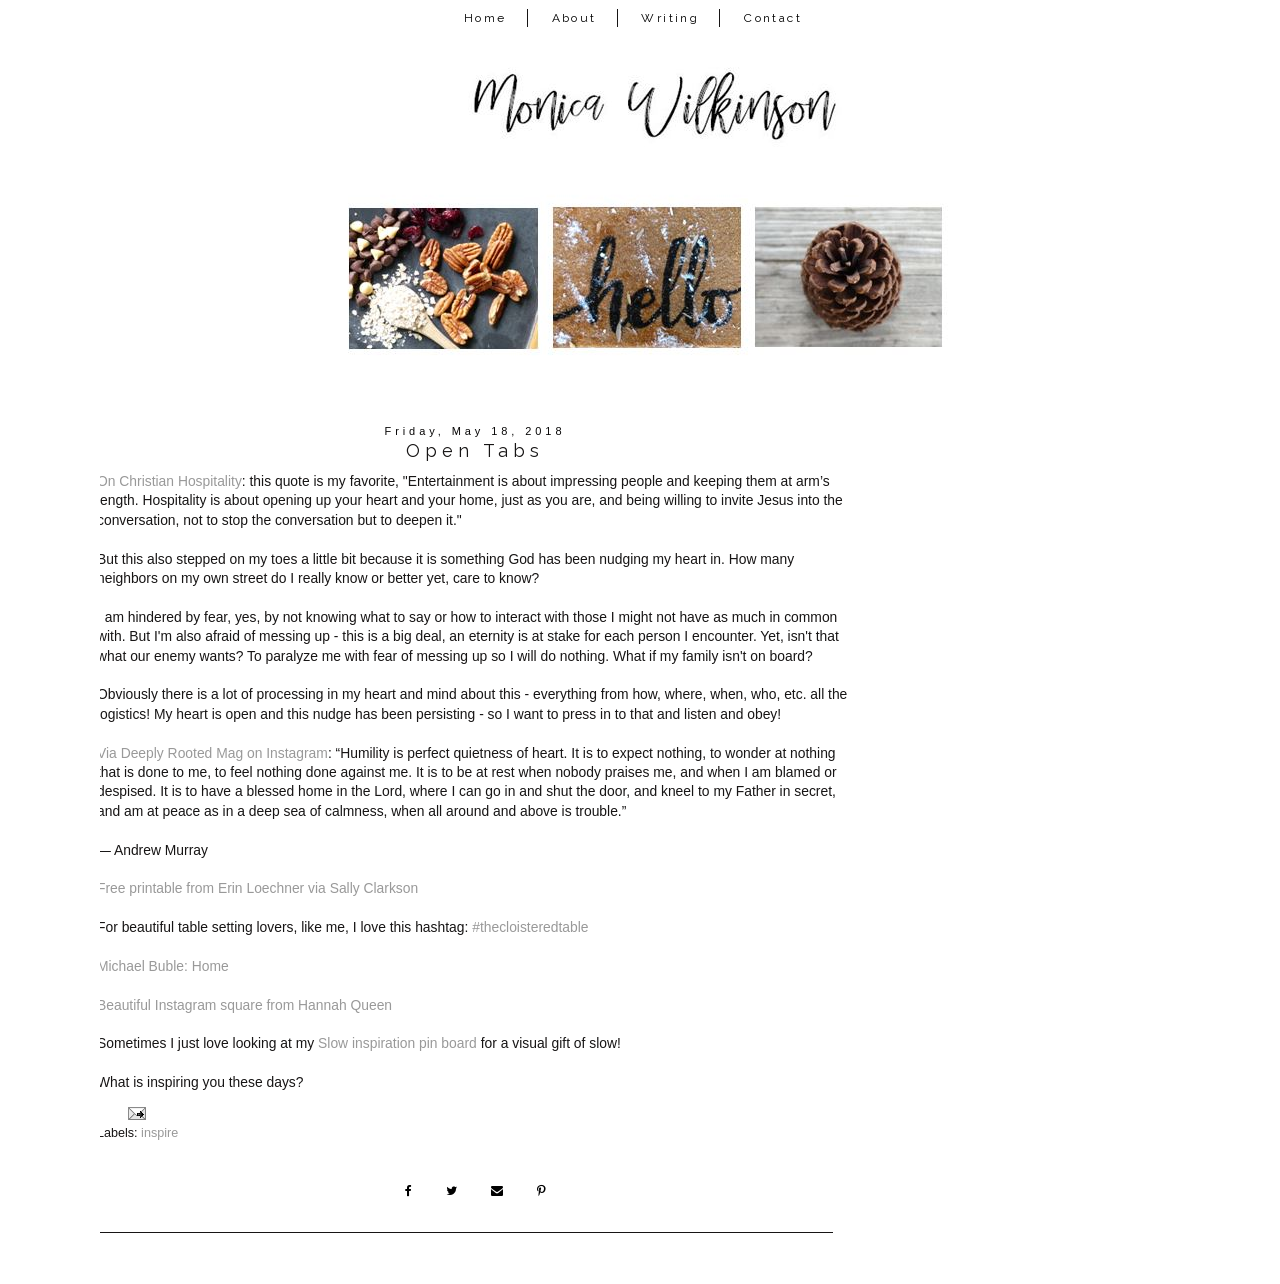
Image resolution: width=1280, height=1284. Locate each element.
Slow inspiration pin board (397, 1043)
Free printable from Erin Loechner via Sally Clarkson (257, 888)
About (574, 18)
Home (485, 18)
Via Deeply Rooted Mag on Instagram (212, 753)
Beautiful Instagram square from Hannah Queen (244, 1005)
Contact (773, 18)
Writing (670, 18)
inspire (159, 1133)
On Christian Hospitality (169, 481)
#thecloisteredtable (532, 927)
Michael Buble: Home (163, 966)
